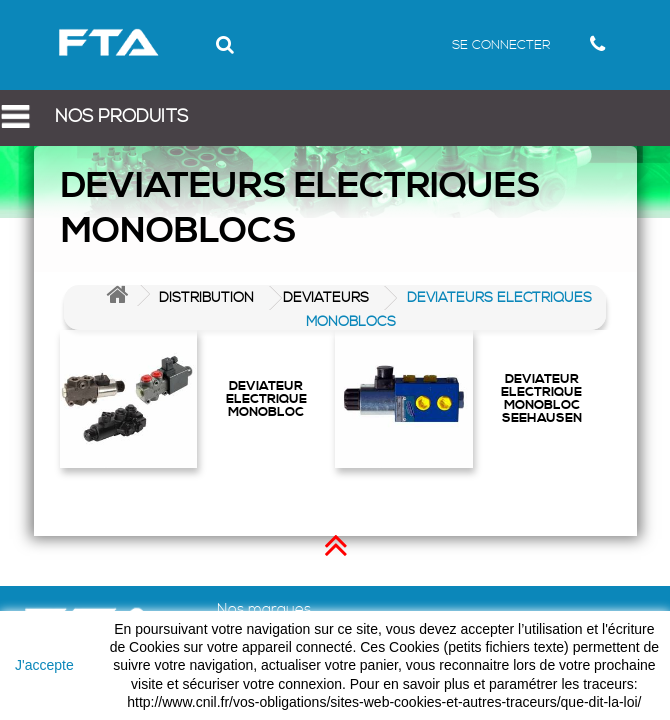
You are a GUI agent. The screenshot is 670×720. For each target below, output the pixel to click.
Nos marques (264, 610)
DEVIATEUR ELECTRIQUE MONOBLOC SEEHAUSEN (541, 398)
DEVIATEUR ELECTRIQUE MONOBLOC (266, 398)
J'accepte (44, 665)
